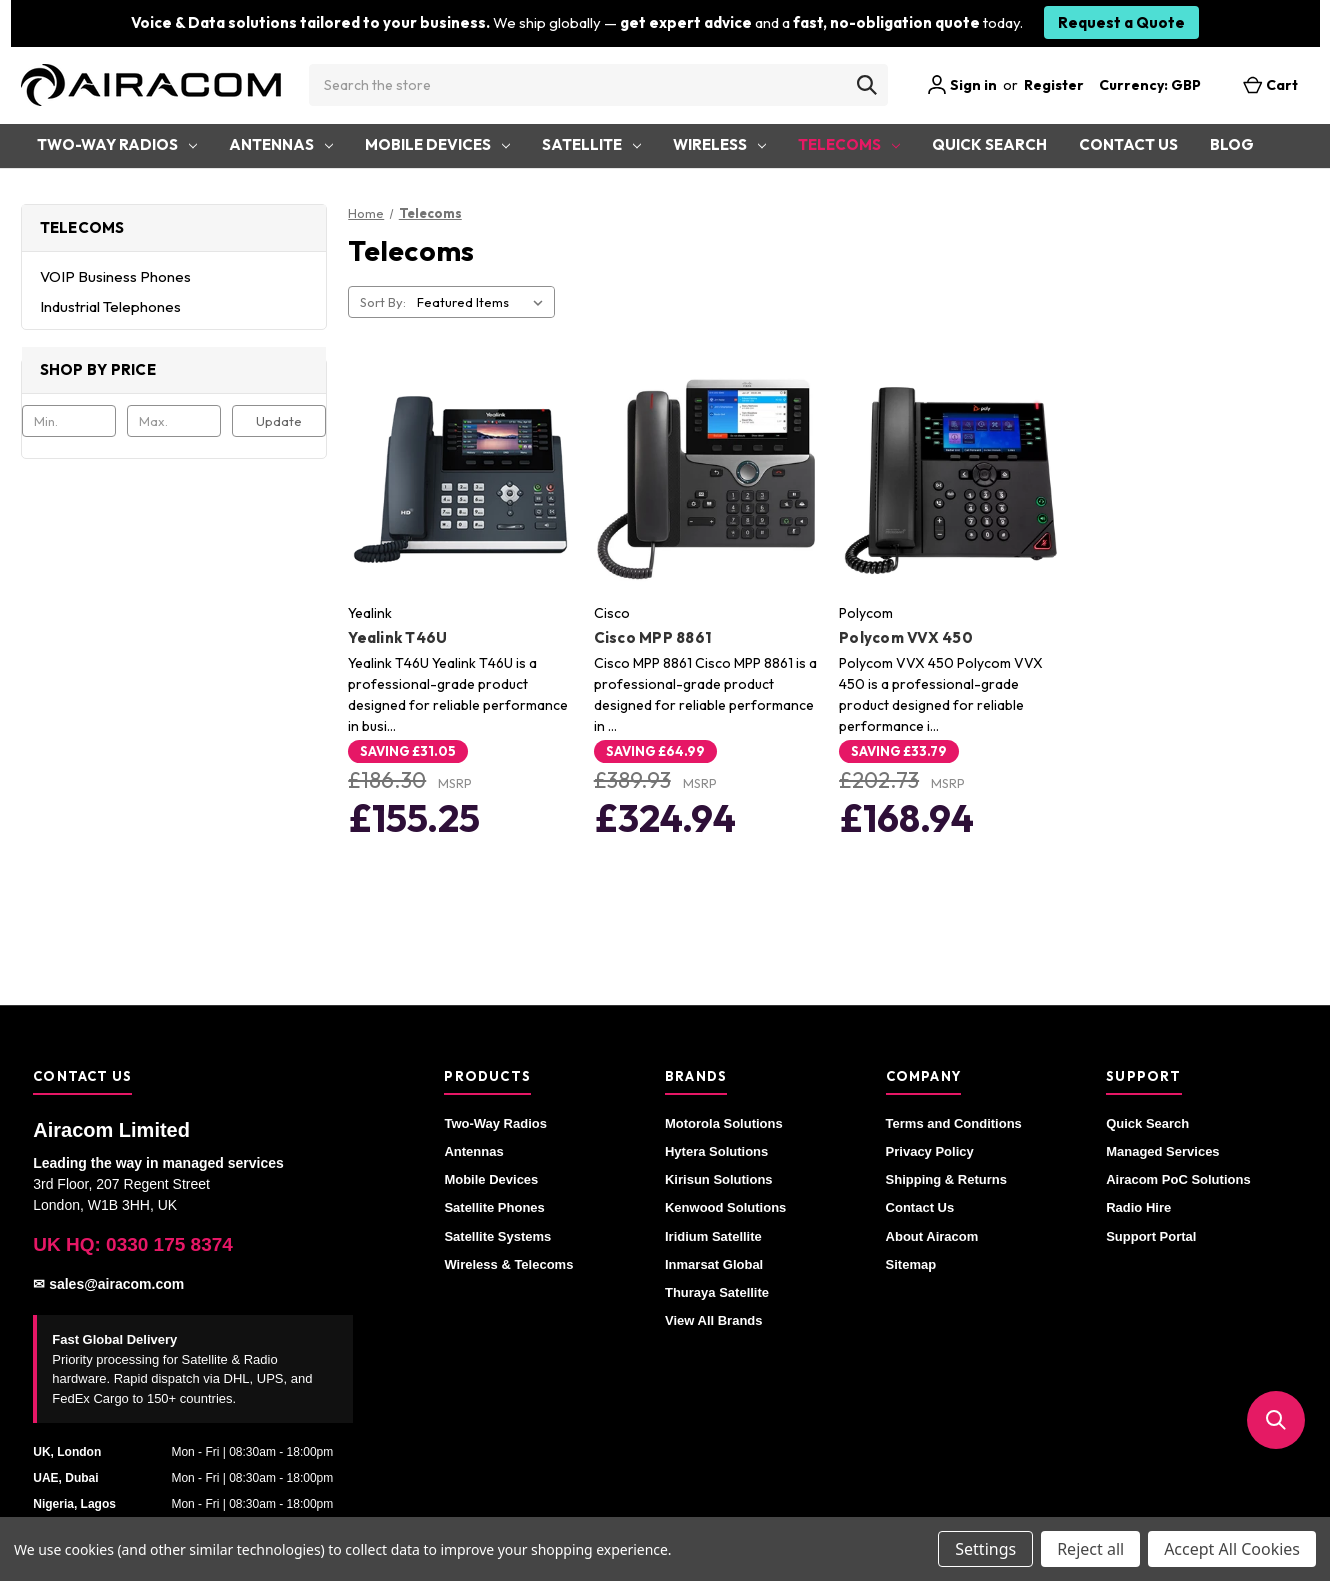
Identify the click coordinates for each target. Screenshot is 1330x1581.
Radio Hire (1138, 1207)
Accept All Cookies (1232, 1549)
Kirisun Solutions (719, 1179)
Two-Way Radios (117, 144)
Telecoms (849, 144)
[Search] (867, 85)
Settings (985, 1549)
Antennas (281, 144)
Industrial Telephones (110, 306)
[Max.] (174, 421)
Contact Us (1128, 144)
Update (279, 421)
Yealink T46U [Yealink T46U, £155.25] (397, 637)
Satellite (591, 144)
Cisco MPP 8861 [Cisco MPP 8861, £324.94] (653, 637)
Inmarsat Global (714, 1264)
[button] (1276, 1420)
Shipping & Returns (946, 1179)
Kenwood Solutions (725, 1207)
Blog (1232, 144)
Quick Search (989, 144)
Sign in (962, 85)
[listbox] (484, 302)
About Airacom (932, 1236)
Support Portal (1151, 1236)
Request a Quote (1121, 22)
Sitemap (911, 1264)
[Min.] (69, 421)
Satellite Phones (494, 1207)
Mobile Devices (437, 144)
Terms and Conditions (954, 1123)
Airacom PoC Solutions (1178, 1179)
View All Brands (714, 1320)
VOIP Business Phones (115, 276)
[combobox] (598, 85)
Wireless (719, 144)
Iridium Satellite (713, 1236)
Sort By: (383, 302)
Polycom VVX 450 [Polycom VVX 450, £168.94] (906, 637)
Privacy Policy (930, 1151)
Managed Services (1162, 1151)
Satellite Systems (497, 1236)
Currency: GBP (1160, 85)
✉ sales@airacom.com (108, 1284)
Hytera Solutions (716, 1151)
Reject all (1090, 1549)
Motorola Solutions (724, 1123)
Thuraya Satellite (717, 1292)
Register (1054, 85)
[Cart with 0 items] (1270, 85)
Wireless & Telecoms (508, 1264)
